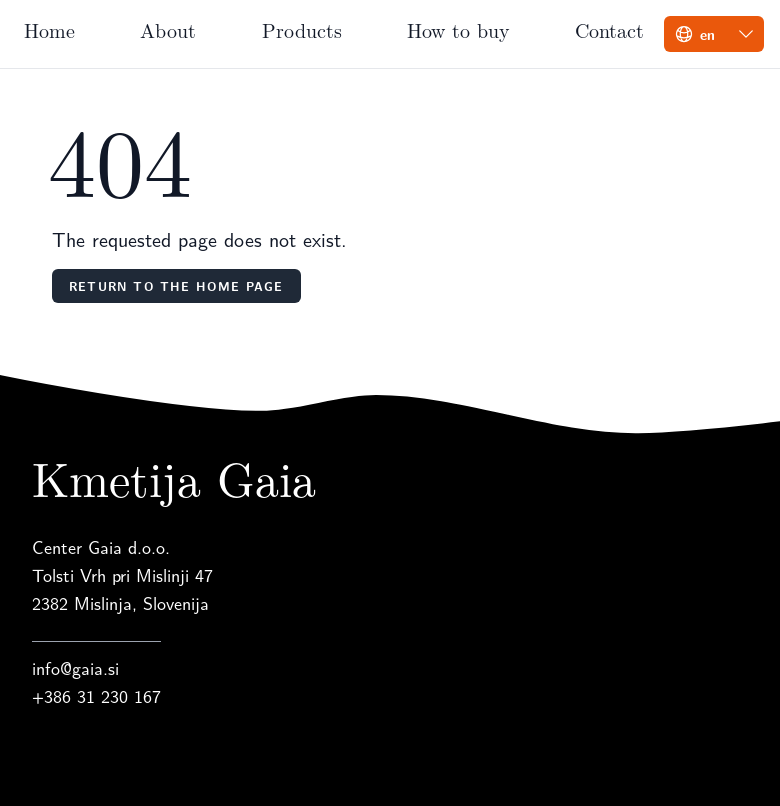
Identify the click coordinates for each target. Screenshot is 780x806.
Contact (609, 29)
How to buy (458, 29)
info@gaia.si (75, 667)
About (168, 29)
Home (49, 29)
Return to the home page (176, 286)
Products (302, 29)
